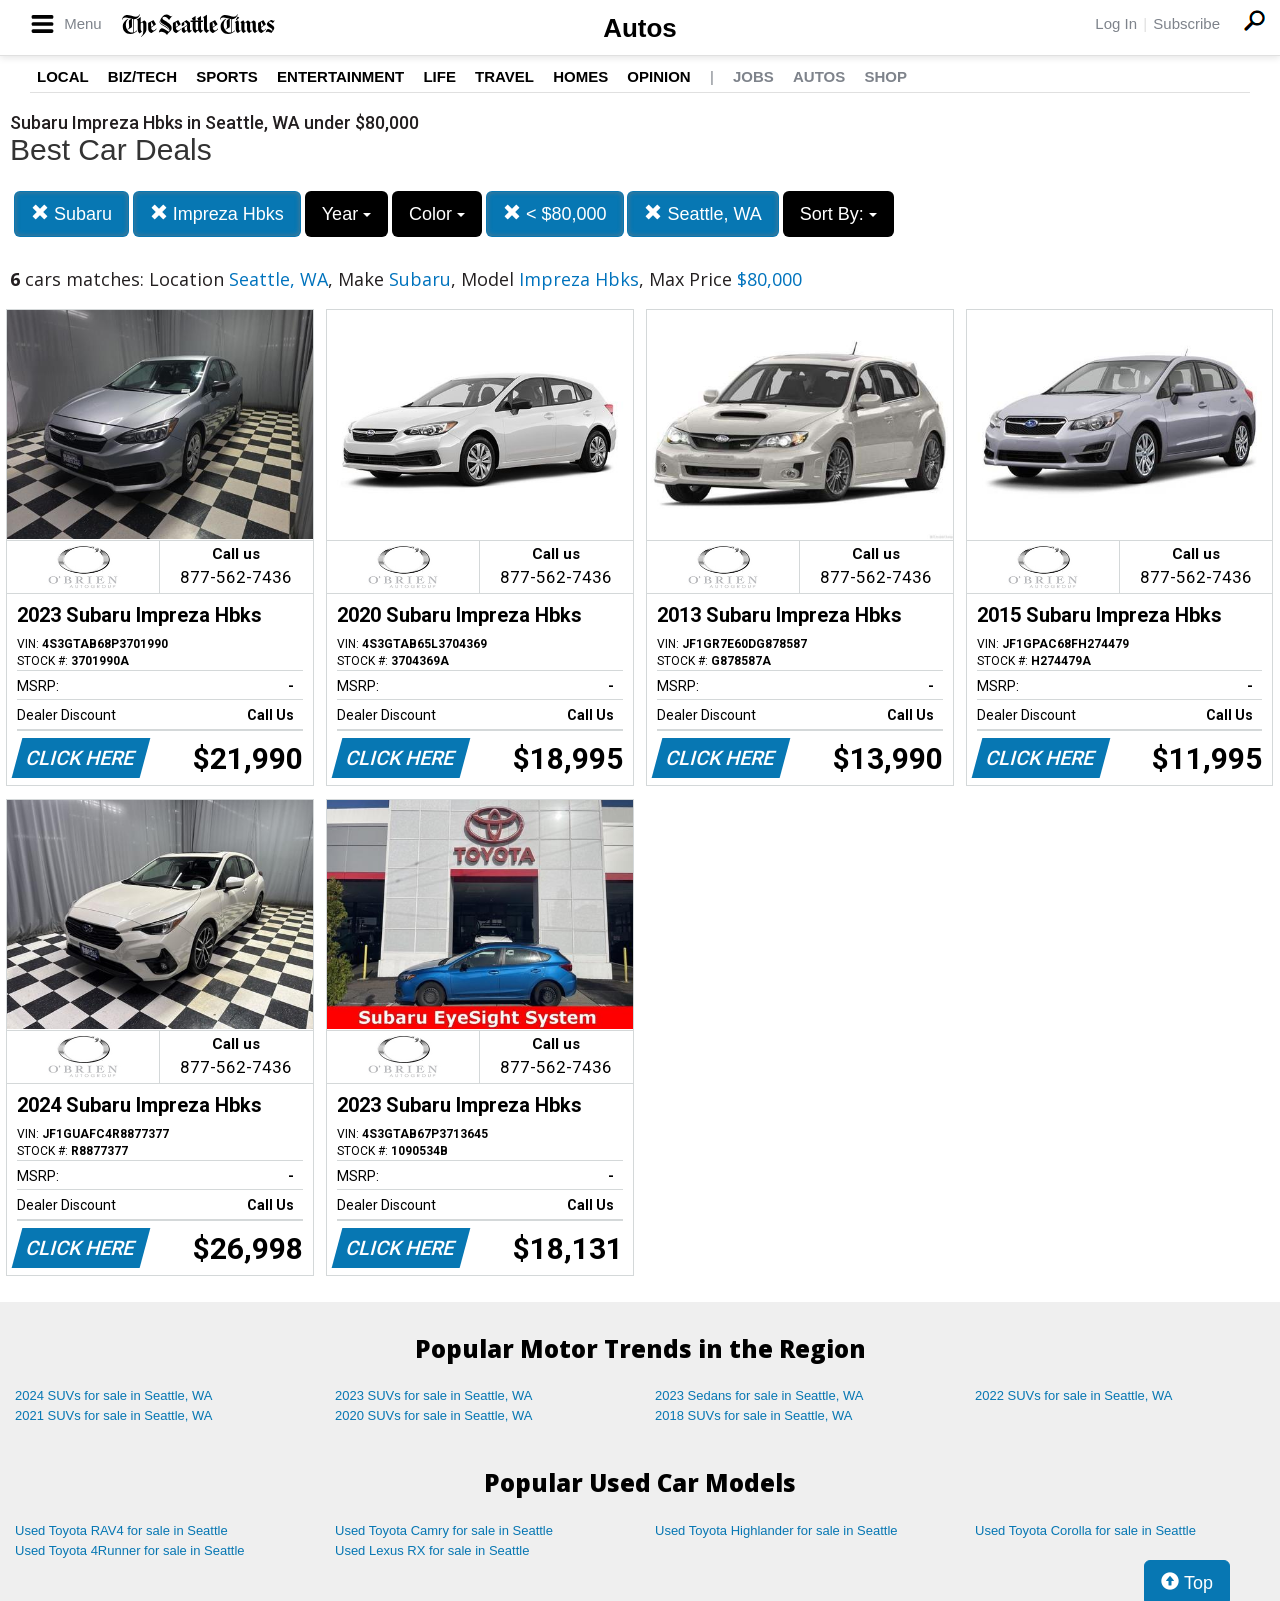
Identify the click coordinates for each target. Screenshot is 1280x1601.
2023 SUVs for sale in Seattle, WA (434, 1395)
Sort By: (838, 214)
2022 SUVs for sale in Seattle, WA (1074, 1395)
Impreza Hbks (217, 213)
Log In (1116, 23)
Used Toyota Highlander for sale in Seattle (776, 1530)
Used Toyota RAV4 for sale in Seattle (121, 1530)
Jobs (753, 76)
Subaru (71, 213)
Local (63, 76)
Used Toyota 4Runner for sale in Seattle (130, 1550)
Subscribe (1186, 23)
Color (437, 214)
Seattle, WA (702, 213)
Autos (640, 28)
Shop (885, 76)
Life (439, 76)
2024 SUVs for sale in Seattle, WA (114, 1395)
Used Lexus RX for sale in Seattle (432, 1550)
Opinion (658, 76)
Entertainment (340, 76)
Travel (504, 76)
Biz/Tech (142, 76)
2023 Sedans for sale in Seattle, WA (759, 1395)
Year (346, 214)
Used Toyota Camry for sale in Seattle (444, 1530)
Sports (227, 76)
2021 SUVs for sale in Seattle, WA (114, 1415)
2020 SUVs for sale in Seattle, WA (434, 1415)
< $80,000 (555, 213)
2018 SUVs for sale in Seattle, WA (754, 1415)
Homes (580, 76)
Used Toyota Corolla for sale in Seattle (1085, 1530)
